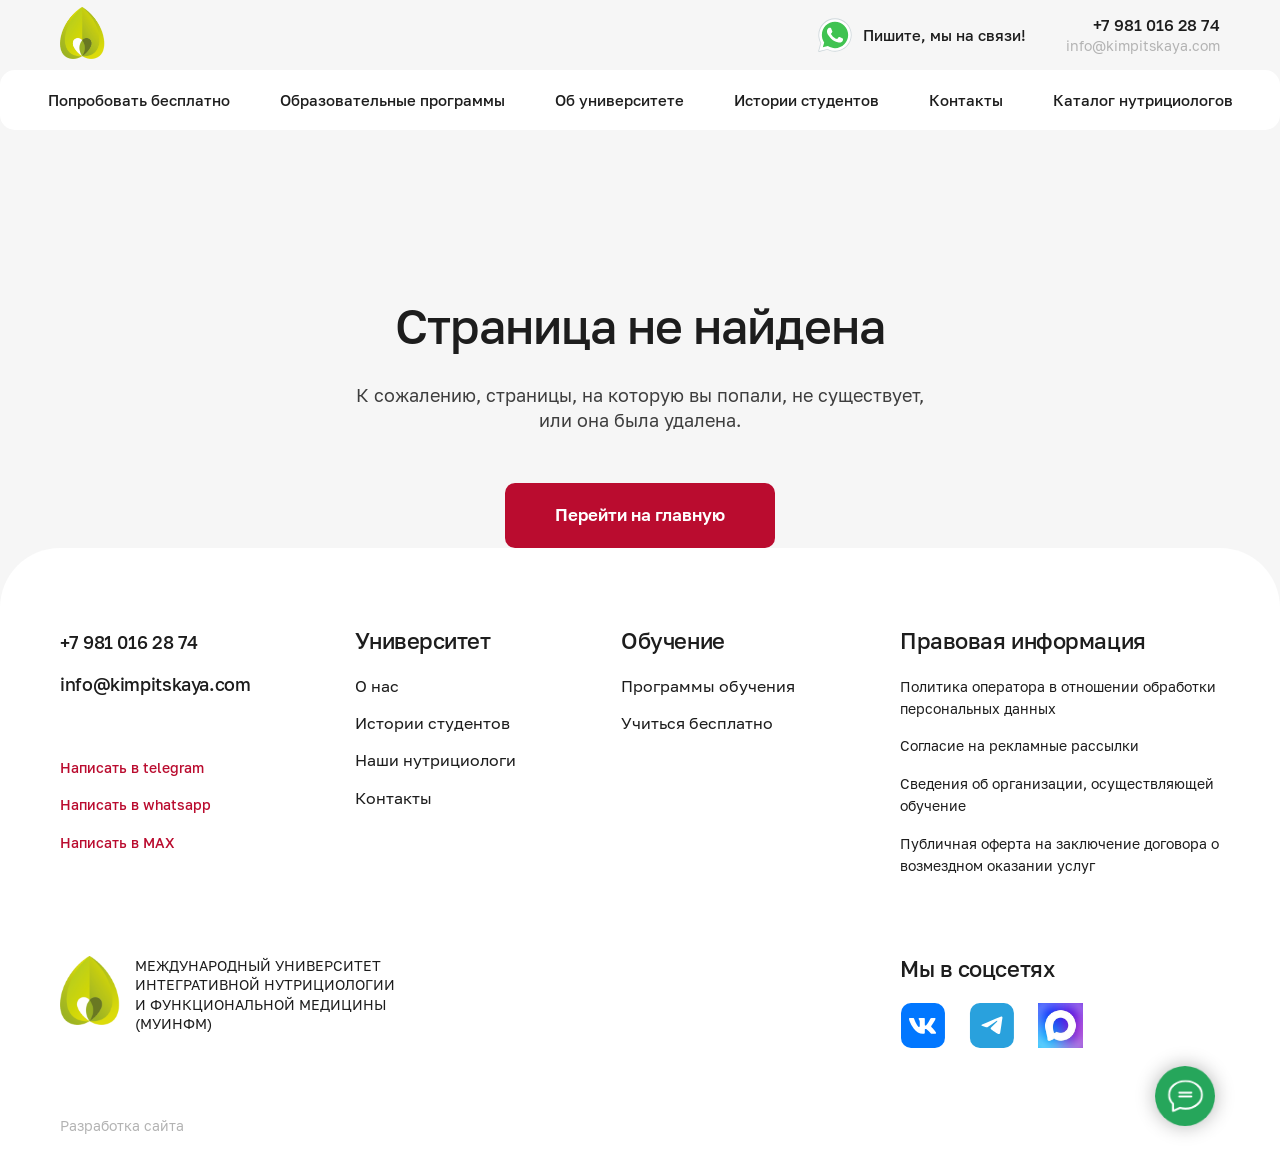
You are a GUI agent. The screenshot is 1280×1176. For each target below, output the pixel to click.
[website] (922, 1025)
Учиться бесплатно (712, 723)
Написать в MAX (124, 842)
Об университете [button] (619, 100)
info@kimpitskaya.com (1143, 45)
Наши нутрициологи (464, 760)
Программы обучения (723, 686)
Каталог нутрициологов (1143, 100)
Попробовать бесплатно (139, 100)
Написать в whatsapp (144, 804)
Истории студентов (806, 100)
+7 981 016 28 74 (1156, 25)
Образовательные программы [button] (392, 100)
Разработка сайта (130, 1125)
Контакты (966, 100)
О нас (406, 686)
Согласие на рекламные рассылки (1035, 745)
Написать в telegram (140, 767)
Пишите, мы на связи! (944, 35)
